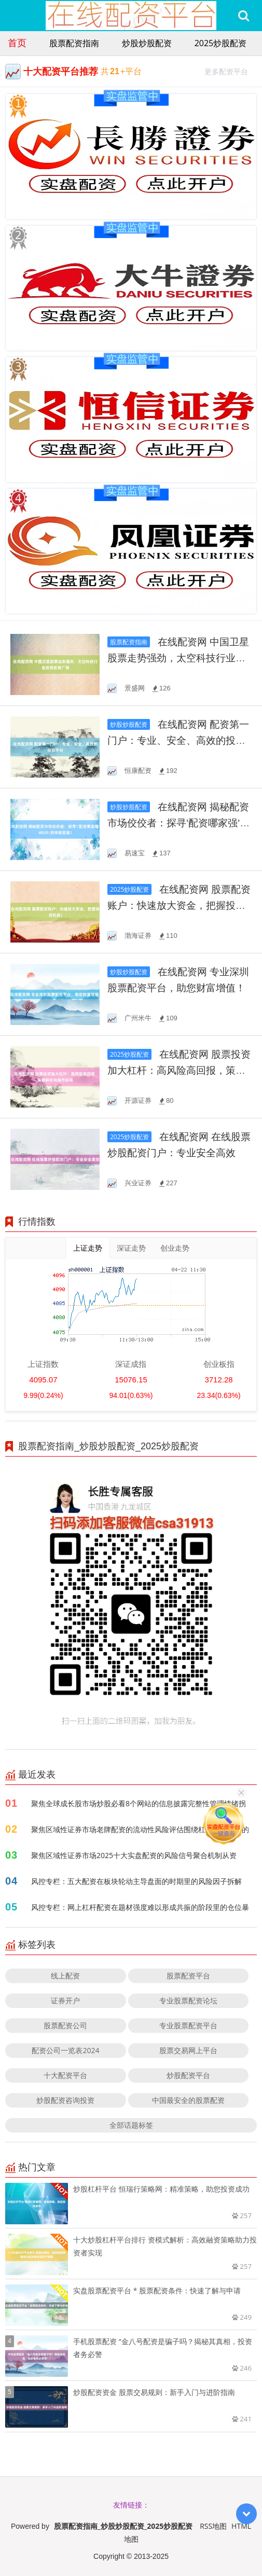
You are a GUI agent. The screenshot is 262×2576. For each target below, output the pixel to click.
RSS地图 (213, 2526)
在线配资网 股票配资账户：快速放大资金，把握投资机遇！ (179, 905)
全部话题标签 (131, 2125)
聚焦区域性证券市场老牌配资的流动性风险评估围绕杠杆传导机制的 (140, 1829)
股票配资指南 (74, 43)
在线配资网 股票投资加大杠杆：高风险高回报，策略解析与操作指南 (179, 1070)
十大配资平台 (65, 2075)
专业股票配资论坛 (188, 2000)
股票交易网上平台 (188, 2050)
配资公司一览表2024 (65, 2050)
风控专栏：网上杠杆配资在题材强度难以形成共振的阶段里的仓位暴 (140, 1907)
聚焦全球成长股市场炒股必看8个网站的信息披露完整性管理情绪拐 (138, 1803)
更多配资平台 (230, 70)
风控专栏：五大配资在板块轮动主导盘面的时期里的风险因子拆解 (136, 1881)
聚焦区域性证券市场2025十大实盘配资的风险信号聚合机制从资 (134, 1855)
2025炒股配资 (221, 43)
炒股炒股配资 (147, 43)
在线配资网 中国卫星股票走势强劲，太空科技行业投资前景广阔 (178, 658)
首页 (17, 42)
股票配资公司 (65, 2025)
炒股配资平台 (188, 2075)
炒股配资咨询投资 (65, 2100)
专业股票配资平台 (188, 2025)
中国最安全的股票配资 (188, 2100)
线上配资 (65, 1976)
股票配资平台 (188, 1976)
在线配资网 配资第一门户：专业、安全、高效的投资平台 (178, 740)
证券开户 (65, 2000)
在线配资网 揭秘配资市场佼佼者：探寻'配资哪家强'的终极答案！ (178, 823)
